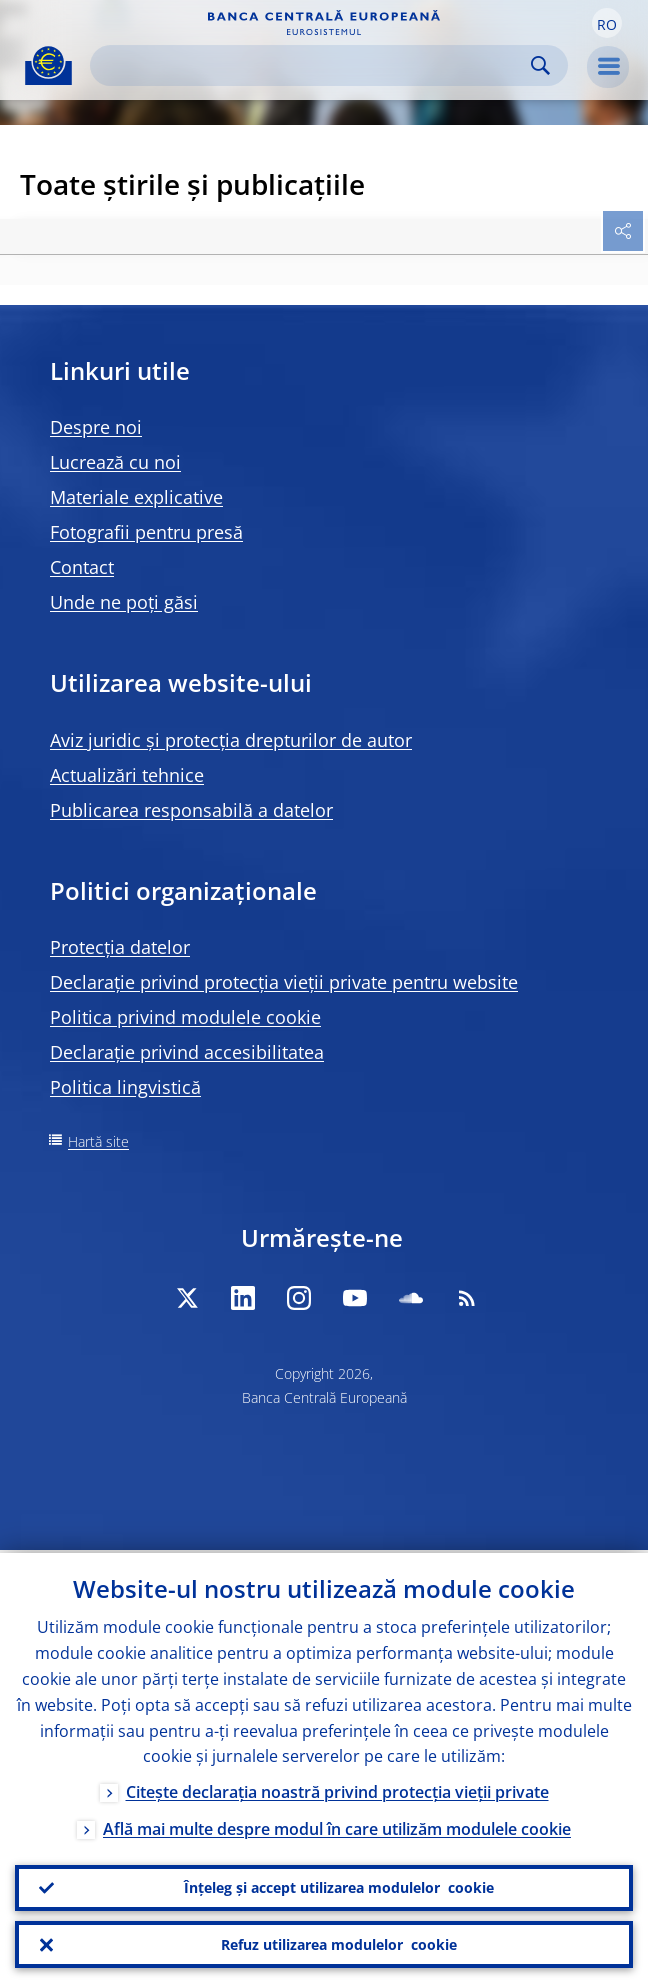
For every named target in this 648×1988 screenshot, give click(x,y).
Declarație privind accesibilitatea (187, 1052)
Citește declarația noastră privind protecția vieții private (337, 1790)
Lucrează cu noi (115, 462)
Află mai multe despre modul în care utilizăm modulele (337, 1827)
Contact (82, 567)
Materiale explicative (136, 497)
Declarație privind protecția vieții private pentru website (284, 982)
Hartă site (98, 1141)
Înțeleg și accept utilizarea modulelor (339, 1886)
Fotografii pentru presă (146, 532)
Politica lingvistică (125, 1087)
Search (540, 65)
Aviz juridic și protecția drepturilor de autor (231, 740)
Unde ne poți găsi (124, 602)
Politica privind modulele (185, 1017)
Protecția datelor (120, 947)
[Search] (313, 65)
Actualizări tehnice (127, 775)
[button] (607, 23)
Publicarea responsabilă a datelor (191, 810)
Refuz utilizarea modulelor (339, 1944)
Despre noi (96, 427)
